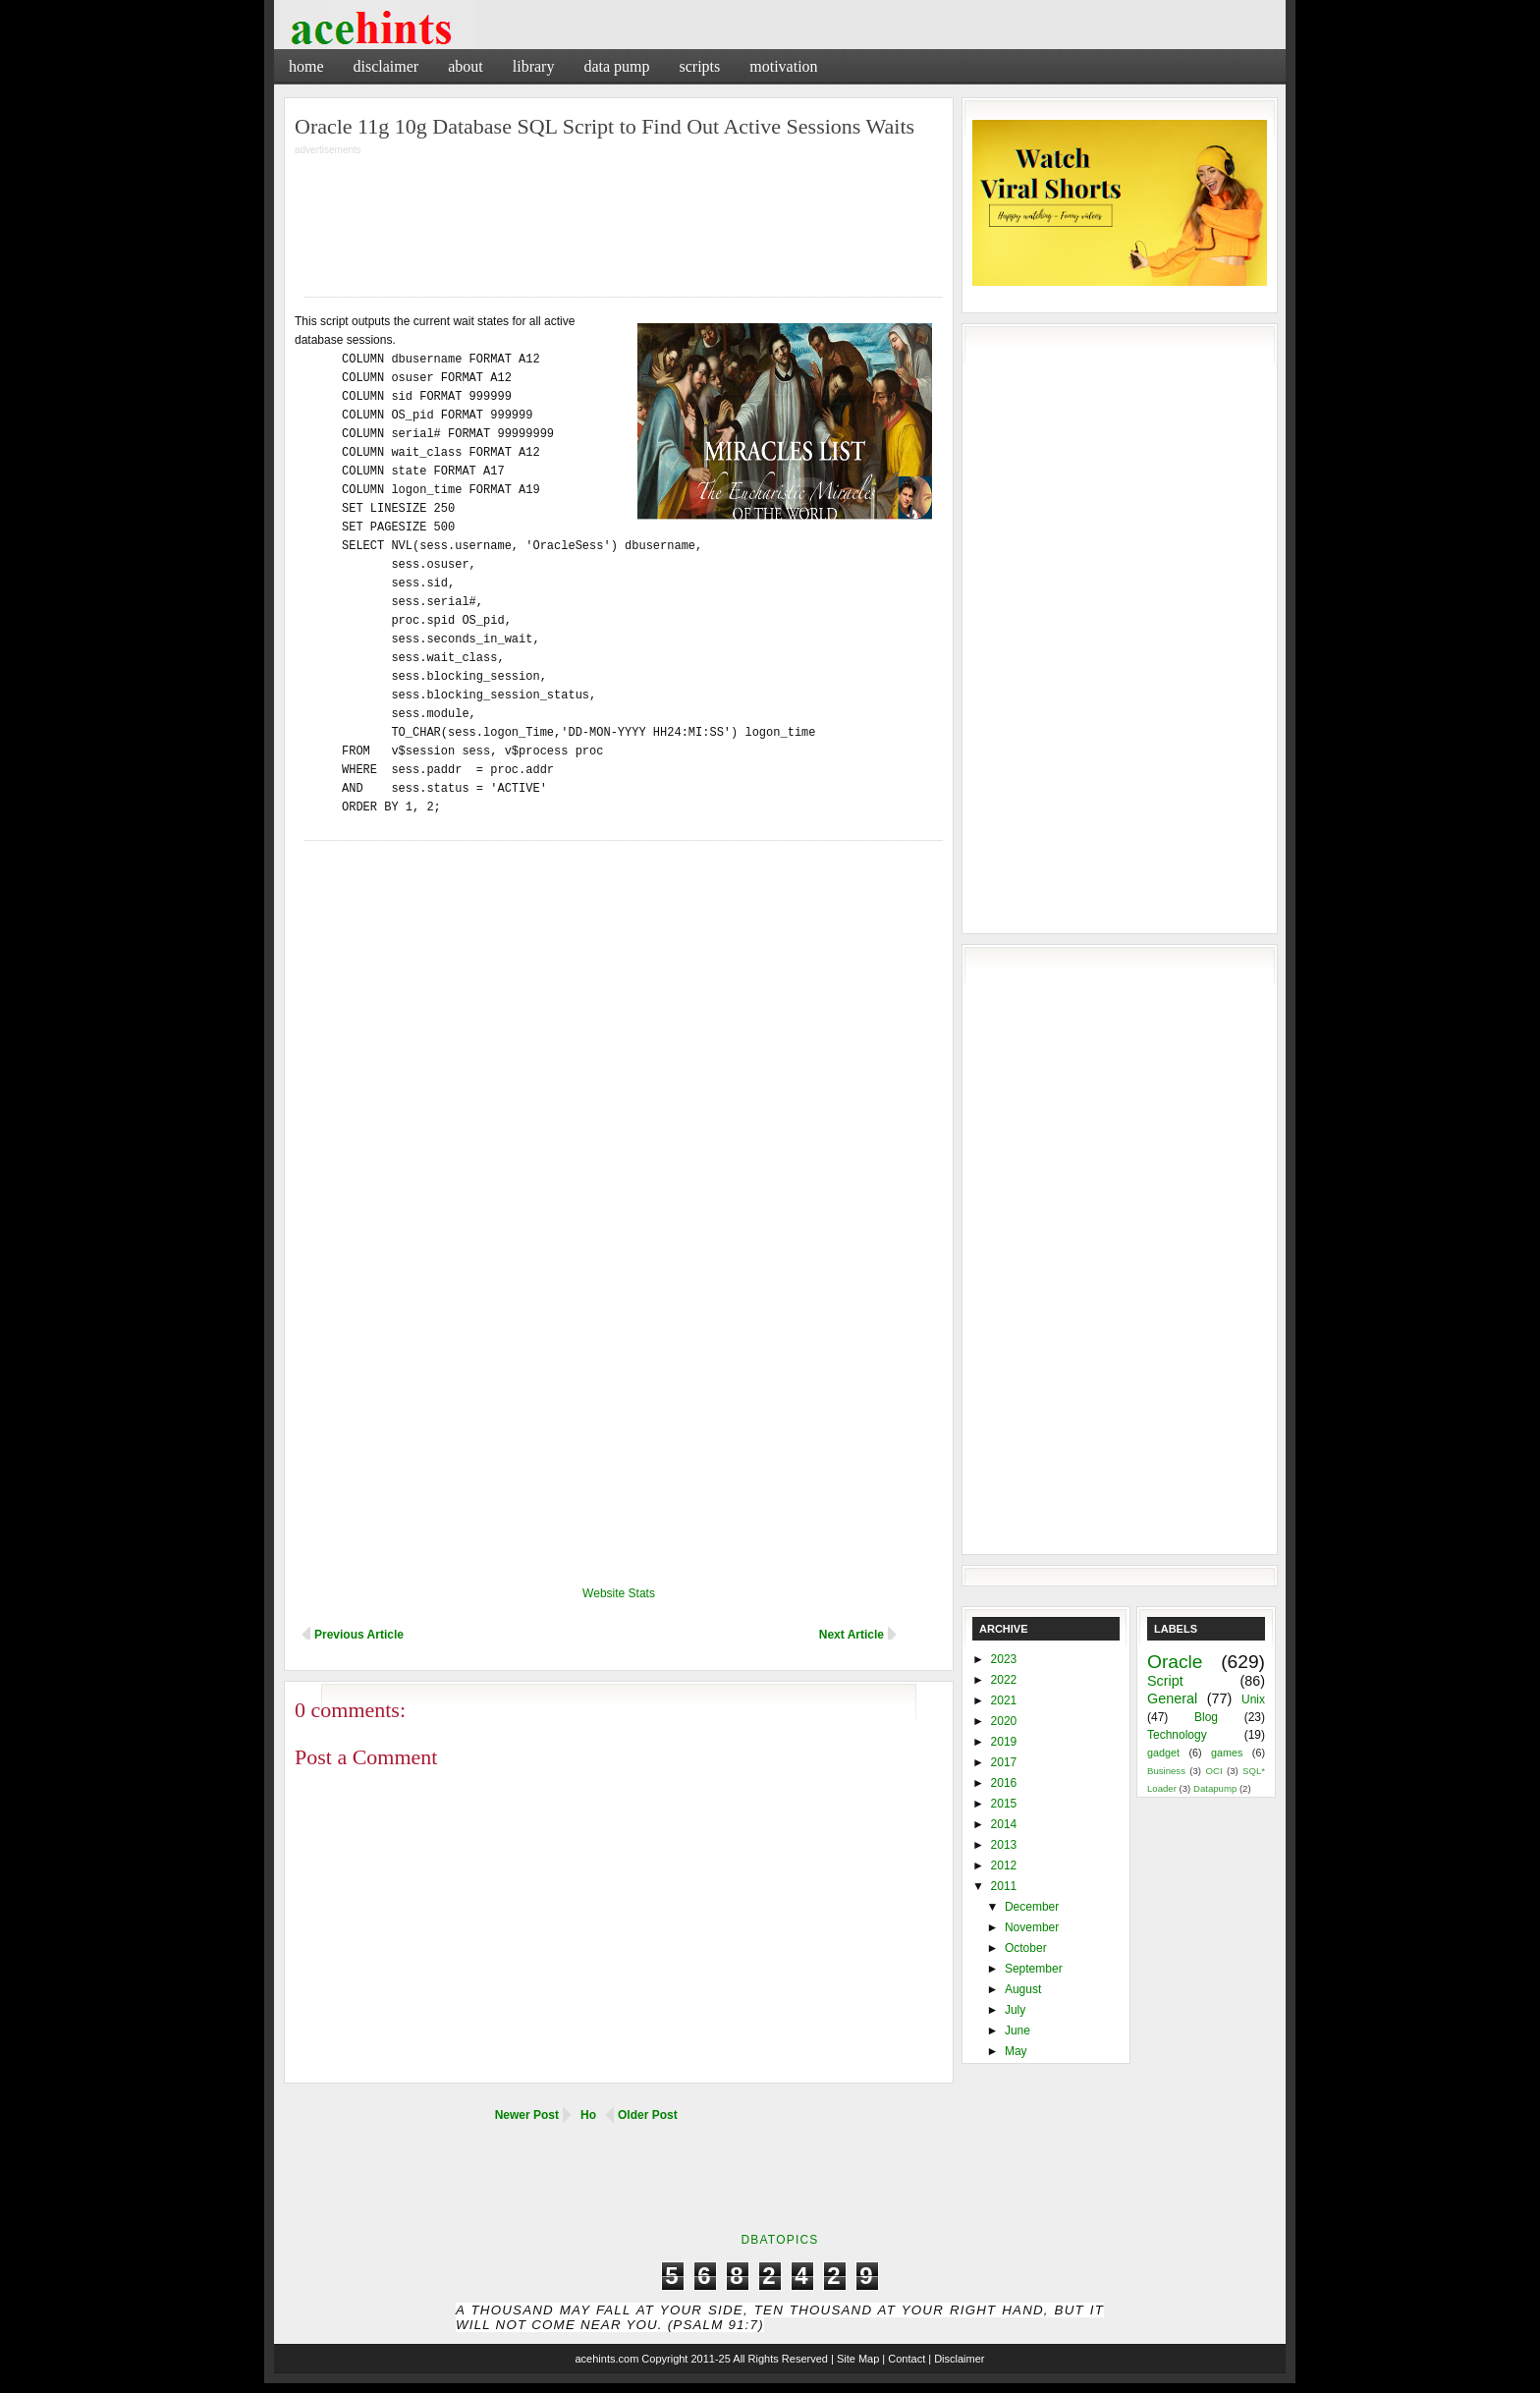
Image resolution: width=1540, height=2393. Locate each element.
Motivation (783, 66)
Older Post (648, 2115)
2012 (1004, 1865)
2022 (1004, 1680)
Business (1166, 1770)
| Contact (903, 2359)
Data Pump (616, 66)
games (1226, 1752)
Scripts (699, 66)
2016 (1004, 1783)
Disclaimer (386, 66)
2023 (1004, 1659)
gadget (1163, 1752)
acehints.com (606, 2359)
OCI (1213, 1770)
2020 (1004, 1721)
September (1034, 1969)
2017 (1004, 1762)
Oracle (1175, 1661)
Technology (1177, 1735)
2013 (1004, 1845)
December (1032, 1907)
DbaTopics (779, 2240)
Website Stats (618, 1593)
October (1026, 1948)
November (1032, 1927)
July (1015, 2010)
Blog (1206, 1717)
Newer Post (527, 2115)
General (1172, 1698)
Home (306, 66)
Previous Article (359, 1635)
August (1023, 1989)
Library (534, 66)
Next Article (851, 1635)
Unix (1253, 1699)
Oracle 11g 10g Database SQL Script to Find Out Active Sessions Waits (604, 126)
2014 (1004, 1824)
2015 (1004, 1803)
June (1017, 2030)
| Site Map (855, 2359)
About (465, 66)
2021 (1004, 1700)
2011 (1004, 1886)
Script (1165, 1681)
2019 (1004, 1742)
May (1016, 2051)
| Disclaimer (956, 2359)
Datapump (1215, 1788)
